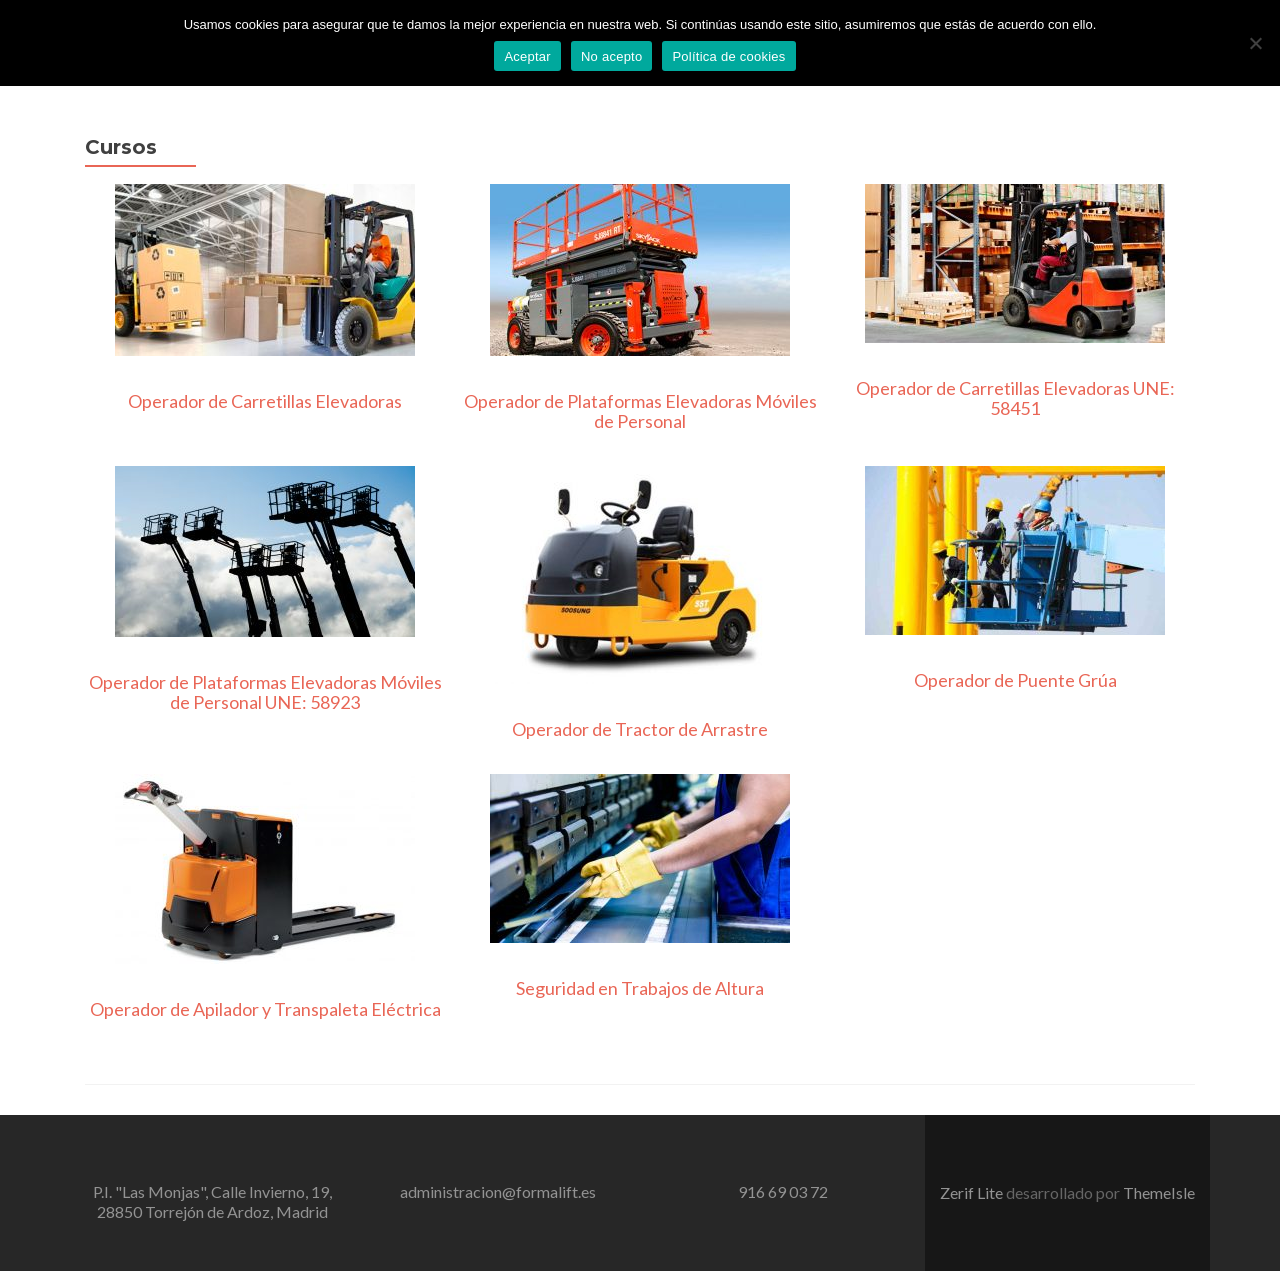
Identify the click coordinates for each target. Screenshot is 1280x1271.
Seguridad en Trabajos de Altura (640, 988)
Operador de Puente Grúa (1015, 680)
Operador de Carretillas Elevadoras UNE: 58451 (1015, 398)
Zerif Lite (973, 1192)
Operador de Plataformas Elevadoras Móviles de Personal (640, 411)
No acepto (612, 56)
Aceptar (527, 56)
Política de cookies (728, 56)
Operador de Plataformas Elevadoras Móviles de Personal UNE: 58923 (265, 692)
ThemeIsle (1159, 1192)
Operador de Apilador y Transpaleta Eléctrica (265, 1009)
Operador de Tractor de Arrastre (640, 729)
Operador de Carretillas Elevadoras (265, 401)
